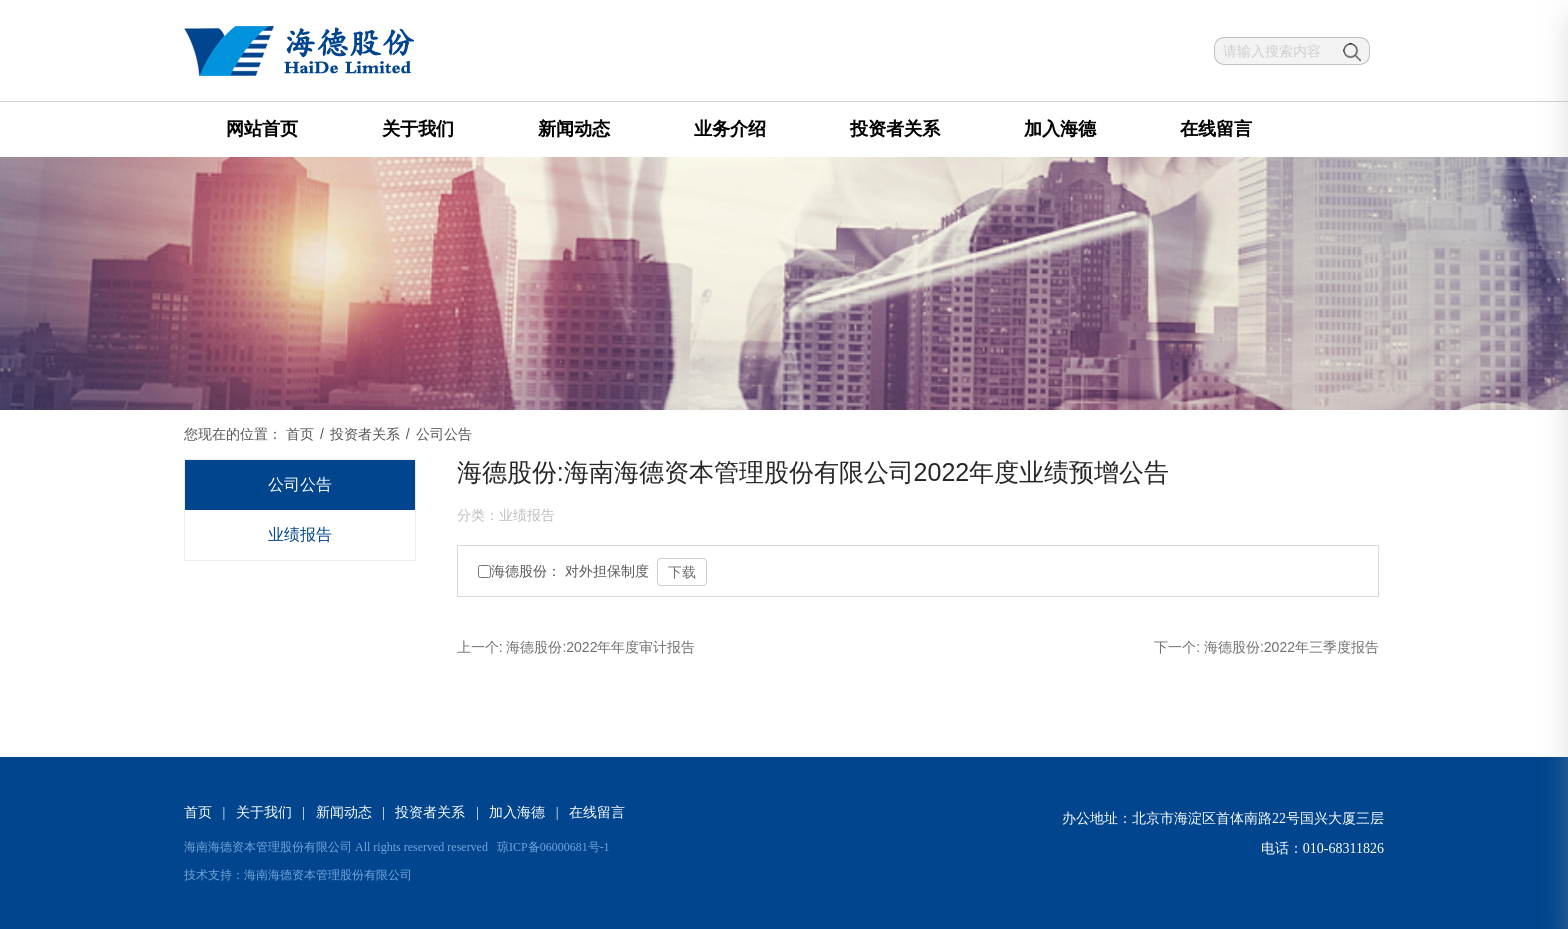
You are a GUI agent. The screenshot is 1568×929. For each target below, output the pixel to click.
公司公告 (300, 484)
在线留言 (1216, 129)
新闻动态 (574, 129)
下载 (682, 572)
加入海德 (1060, 129)
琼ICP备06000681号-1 (553, 847)
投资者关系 (895, 129)
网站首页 (262, 129)
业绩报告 (300, 534)
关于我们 (418, 129)
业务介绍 (730, 129)
